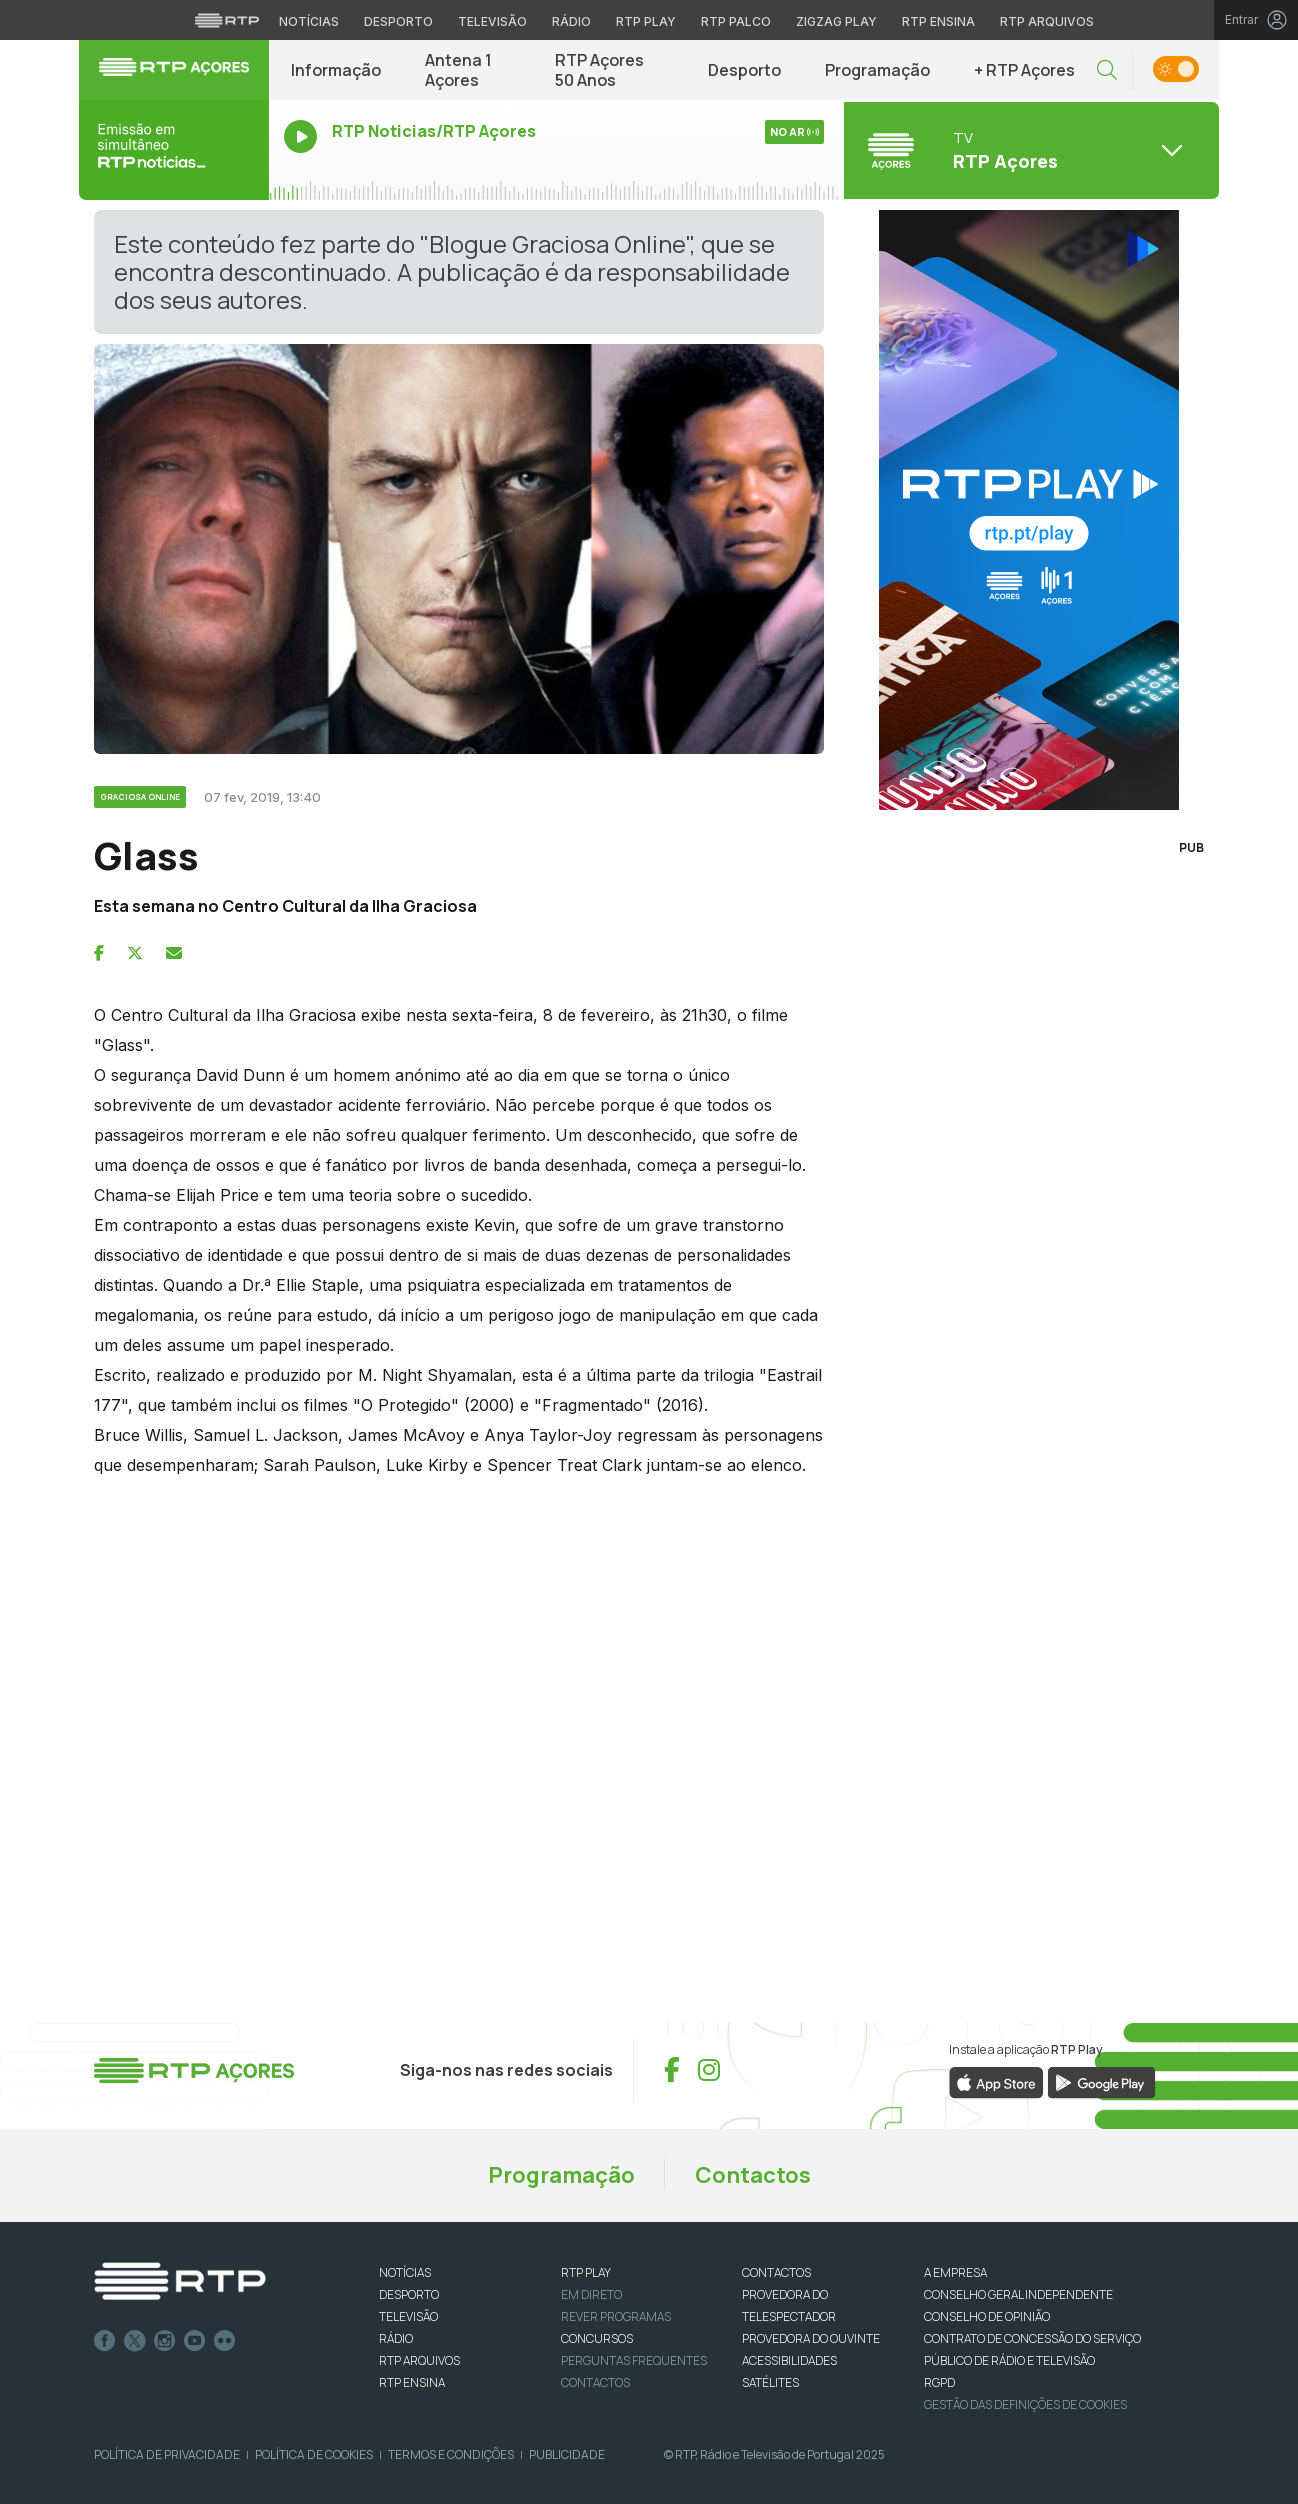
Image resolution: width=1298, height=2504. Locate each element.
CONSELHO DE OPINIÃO (987, 2316)
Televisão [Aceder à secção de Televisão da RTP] (492, 21)
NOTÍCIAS (405, 2272)
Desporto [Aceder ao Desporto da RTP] (398, 21)
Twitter (135, 2341)
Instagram (165, 2341)
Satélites (770, 2382)
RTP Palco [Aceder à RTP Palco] (736, 21)
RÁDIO (396, 2338)
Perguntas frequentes (634, 2360)
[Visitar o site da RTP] (227, 20)
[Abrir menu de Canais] (1029, 150)
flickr (225, 2341)
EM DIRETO (591, 2294)
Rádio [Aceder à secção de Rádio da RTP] (571, 21)
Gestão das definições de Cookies (1025, 2404)
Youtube (195, 2341)
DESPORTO (409, 2294)
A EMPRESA (955, 2272)
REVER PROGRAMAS (616, 2316)
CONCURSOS (597, 2338)
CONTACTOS (776, 2272)
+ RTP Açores (1024, 70)
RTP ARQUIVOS (419, 2360)
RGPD (939, 2382)
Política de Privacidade (167, 2454)
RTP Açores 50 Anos (599, 70)
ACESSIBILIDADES (789, 2360)
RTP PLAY (586, 2272)
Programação (877, 70)
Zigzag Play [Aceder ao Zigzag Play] (836, 21)
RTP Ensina (412, 2382)
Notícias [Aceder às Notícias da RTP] (309, 21)
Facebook (105, 2341)
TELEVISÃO (408, 2316)
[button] (1107, 70)
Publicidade (567, 2454)
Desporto (744, 70)
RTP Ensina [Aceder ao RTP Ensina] (938, 21)
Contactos (753, 2175)
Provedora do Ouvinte (811, 2338)
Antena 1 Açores (458, 70)
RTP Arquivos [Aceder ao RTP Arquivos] (1047, 21)
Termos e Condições (451, 2454)
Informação (336, 70)
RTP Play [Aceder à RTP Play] (646, 21)
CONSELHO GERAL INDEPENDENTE (1018, 2294)
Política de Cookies (314, 2454)
